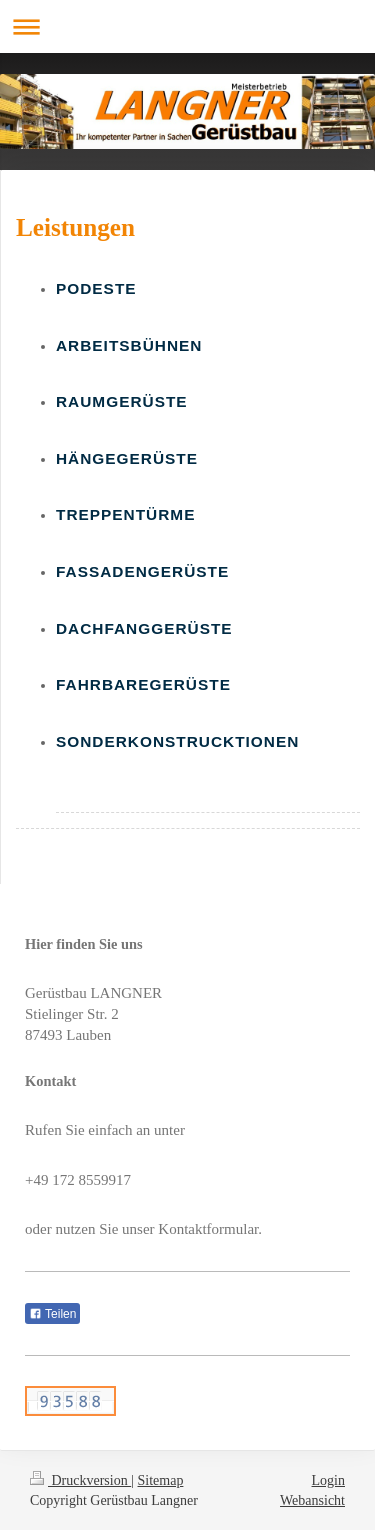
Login (328, 1480)
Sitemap (161, 1480)
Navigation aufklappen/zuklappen (187, 26)
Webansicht (312, 1500)
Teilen (52, 1314)
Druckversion (80, 1480)
